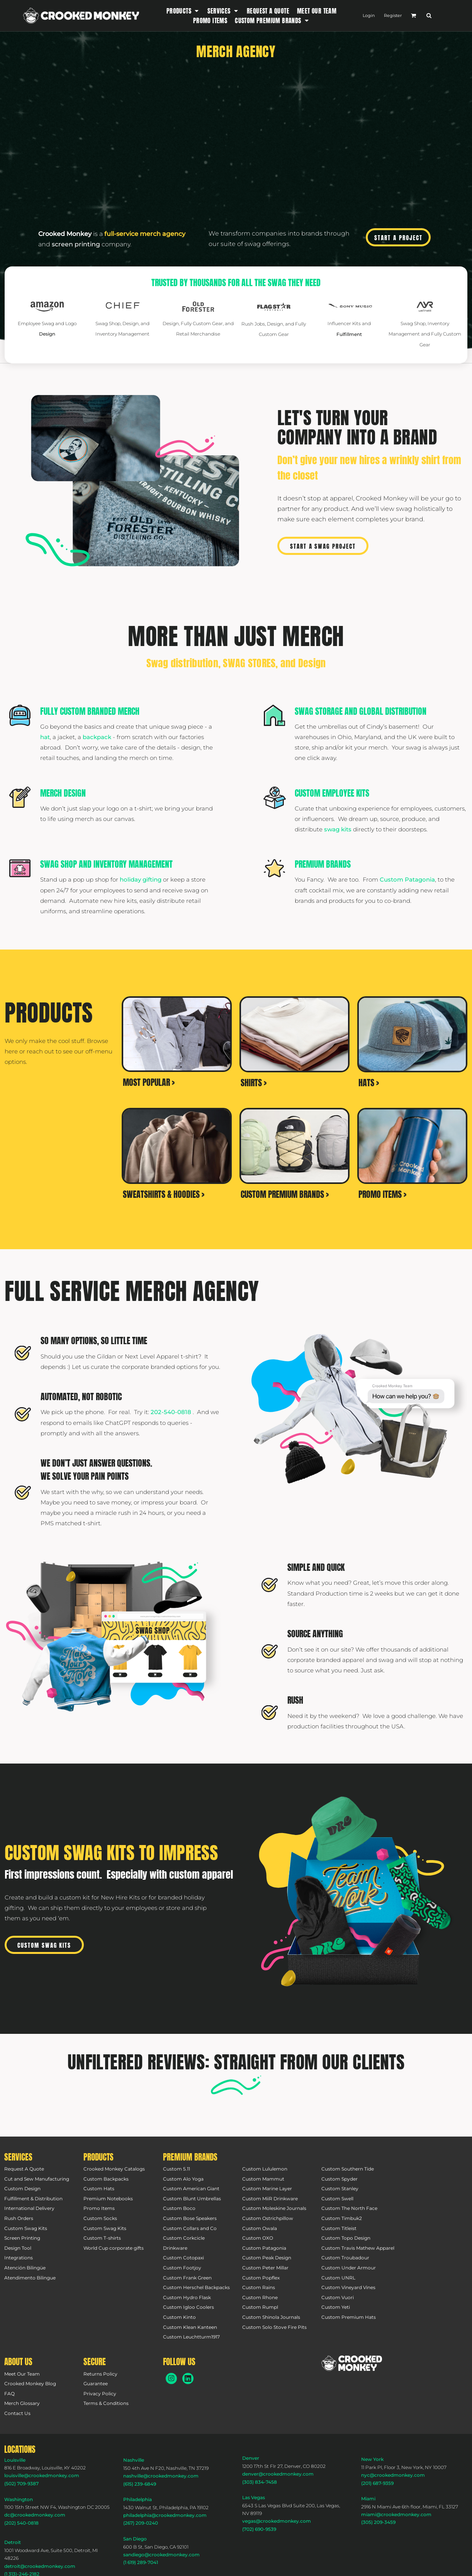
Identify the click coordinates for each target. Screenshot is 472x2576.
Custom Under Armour (348, 2268)
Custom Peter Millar (265, 2268)
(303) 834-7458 (259, 2482)
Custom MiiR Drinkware (270, 2198)
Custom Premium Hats (348, 2317)
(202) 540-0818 (21, 2523)
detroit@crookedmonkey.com (39, 2566)
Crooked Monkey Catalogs (114, 2169)
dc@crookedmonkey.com (34, 2515)
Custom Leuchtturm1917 (191, 2337)
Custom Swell (337, 2198)
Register (393, 15)
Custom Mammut (263, 2179)
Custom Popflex (261, 2278)
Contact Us (17, 2413)
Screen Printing (22, 2238)
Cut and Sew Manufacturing (36, 2179)
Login (369, 15)
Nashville (133, 2460)
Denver (250, 2458)
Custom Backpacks (106, 2179)
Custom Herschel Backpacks (196, 2287)
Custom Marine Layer (267, 2188)
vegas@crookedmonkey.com (276, 2521)
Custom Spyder (339, 2179)
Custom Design (22, 2188)
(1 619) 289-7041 (140, 2562)
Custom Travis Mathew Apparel (357, 2248)
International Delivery (29, 2208)
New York (372, 2459)
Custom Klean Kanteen (190, 2327)
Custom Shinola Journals (271, 2317)
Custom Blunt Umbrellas (192, 2198)
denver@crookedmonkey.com (278, 2474)
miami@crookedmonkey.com (396, 2514)
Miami (368, 2498)
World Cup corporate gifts (113, 2248)
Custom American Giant (191, 2188)
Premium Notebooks (108, 2198)
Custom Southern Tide (347, 2169)
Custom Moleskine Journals (274, 2208)
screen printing (76, 244)
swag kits (337, 829)
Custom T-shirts (102, 2238)
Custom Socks (100, 2218)
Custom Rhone (260, 2297)
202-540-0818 (172, 1412)
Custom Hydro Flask (187, 2297)
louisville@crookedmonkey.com (41, 2475)
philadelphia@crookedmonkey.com (165, 2515)
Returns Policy (100, 2374)
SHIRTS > (254, 1082)
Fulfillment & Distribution (33, 2198)
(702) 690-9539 (259, 2529)
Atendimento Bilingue (30, 2278)
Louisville (14, 2460)
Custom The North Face (349, 2208)
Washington (18, 2499)
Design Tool (17, 2248)
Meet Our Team (22, 2374)
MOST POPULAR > (149, 1082)
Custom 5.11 (176, 2169)
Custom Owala (259, 2228)
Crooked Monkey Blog (30, 2383)
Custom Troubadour (345, 2258)
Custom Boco (179, 2208)
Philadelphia (137, 2499)
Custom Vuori (337, 2297)
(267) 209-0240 (140, 2523)
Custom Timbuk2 (341, 2218)
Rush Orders (18, 2218)
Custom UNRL (338, 2278)
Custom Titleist (339, 2228)
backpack (97, 737)
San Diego (135, 2539)
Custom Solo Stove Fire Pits (274, 2327)
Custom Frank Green (187, 2278)
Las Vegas (253, 2497)
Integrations (18, 2258)
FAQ (9, 2393)
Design (47, 334)
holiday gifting (140, 879)
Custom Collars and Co (190, 2228)
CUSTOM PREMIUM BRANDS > (285, 1194)
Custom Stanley (339, 2188)
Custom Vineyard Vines (348, 2287)
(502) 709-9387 (21, 2483)
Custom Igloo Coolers (188, 2307)
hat (45, 737)
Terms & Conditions (106, 2403)
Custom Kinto (179, 2317)
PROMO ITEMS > (382, 1194)
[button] (183, 10)
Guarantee (95, 2383)
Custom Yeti (335, 2307)
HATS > (368, 1082)
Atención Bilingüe (25, 2268)
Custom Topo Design (345, 2238)
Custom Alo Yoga (183, 2179)
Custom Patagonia (407, 879)
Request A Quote (24, 2169)
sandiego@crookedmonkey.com (161, 2554)
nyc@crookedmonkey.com (393, 2475)
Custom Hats (98, 2188)
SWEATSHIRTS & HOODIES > (163, 1194)
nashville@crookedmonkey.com (161, 2476)
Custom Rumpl (260, 2307)
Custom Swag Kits (25, 2228)
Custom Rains (258, 2287)
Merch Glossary (22, 2403)
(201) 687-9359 (377, 2483)
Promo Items (99, 2208)
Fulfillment (349, 334)
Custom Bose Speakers (190, 2218)
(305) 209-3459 (378, 2522)
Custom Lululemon (264, 2169)
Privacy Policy (99, 2393)
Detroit (12, 2542)
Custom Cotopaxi (183, 2258)
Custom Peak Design (266, 2258)
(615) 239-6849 (139, 2484)
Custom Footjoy (182, 2268)
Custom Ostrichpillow (267, 2218)
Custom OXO (257, 2238)
